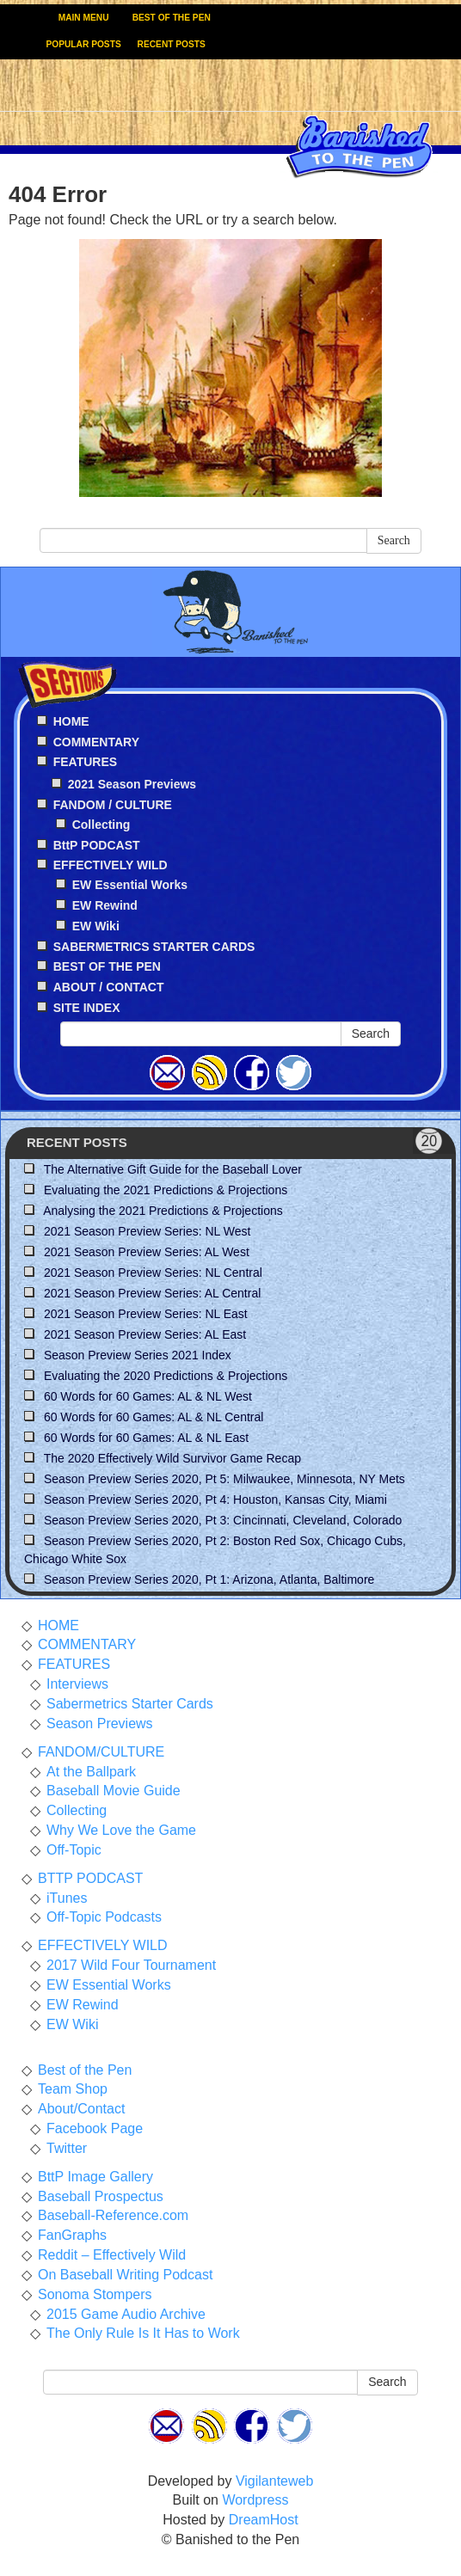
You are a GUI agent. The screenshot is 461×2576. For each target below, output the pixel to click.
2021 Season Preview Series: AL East (145, 1334)
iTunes (66, 1898)
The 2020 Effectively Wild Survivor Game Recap (172, 1458)
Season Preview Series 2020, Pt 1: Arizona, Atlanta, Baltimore (209, 1579)
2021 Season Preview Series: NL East (146, 1314)
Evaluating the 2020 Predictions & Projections (165, 1376)
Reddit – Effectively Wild (112, 2255)
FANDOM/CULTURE (101, 1752)
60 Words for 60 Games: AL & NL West (148, 1396)
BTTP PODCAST (90, 1878)
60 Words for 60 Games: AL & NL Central (154, 1417)
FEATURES (74, 1664)
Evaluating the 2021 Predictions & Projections (165, 1190)
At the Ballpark (91, 1771)
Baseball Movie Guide (113, 1790)
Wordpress (255, 2500)
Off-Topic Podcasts (104, 1917)
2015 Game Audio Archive (126, 2314)
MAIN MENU (83, 17)
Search (394, 540)
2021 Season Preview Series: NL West (147, 1231)
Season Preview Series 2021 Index (137, 1355)
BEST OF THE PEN (171, 17)
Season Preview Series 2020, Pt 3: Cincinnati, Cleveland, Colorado (223, 1520)
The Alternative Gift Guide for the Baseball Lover (173, 1169)
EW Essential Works (129, 885)
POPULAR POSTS (83, 44)
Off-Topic (73, 1850)
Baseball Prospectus (100, 2196)
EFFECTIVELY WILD (103, 1945)
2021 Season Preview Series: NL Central (153, 1272)
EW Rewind (105, 905)
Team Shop (73, 2089)
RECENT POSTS (172, 44)
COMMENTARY (87, 1644)
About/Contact (81, 2108)
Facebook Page (94, 2128)
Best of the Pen (85, 2070)
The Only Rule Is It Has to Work (143, 2333)
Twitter (66, 2148)
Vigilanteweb (274, 2481)
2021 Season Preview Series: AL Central (152, 1293)
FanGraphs (72, 2235)
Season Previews (99, 1723)
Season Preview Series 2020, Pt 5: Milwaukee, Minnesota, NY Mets (224, 1479)
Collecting (101, 824)
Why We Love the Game (121, 1830)
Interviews (77, 1684)
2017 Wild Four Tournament (131, 1965)
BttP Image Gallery (95, 2176)
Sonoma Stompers (95, 2294)
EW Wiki (96, 926)
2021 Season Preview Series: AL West (146, 1252)
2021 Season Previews (132, 784)
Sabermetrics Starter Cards (129, 1703)
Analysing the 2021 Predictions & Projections (163, 1210)
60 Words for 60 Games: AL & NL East (146, 1437)
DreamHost (263, 2519)
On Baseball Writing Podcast (125, 2274)
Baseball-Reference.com (113, 2215)
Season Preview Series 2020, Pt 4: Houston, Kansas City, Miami (215, 1499)
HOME (58, 1625)
